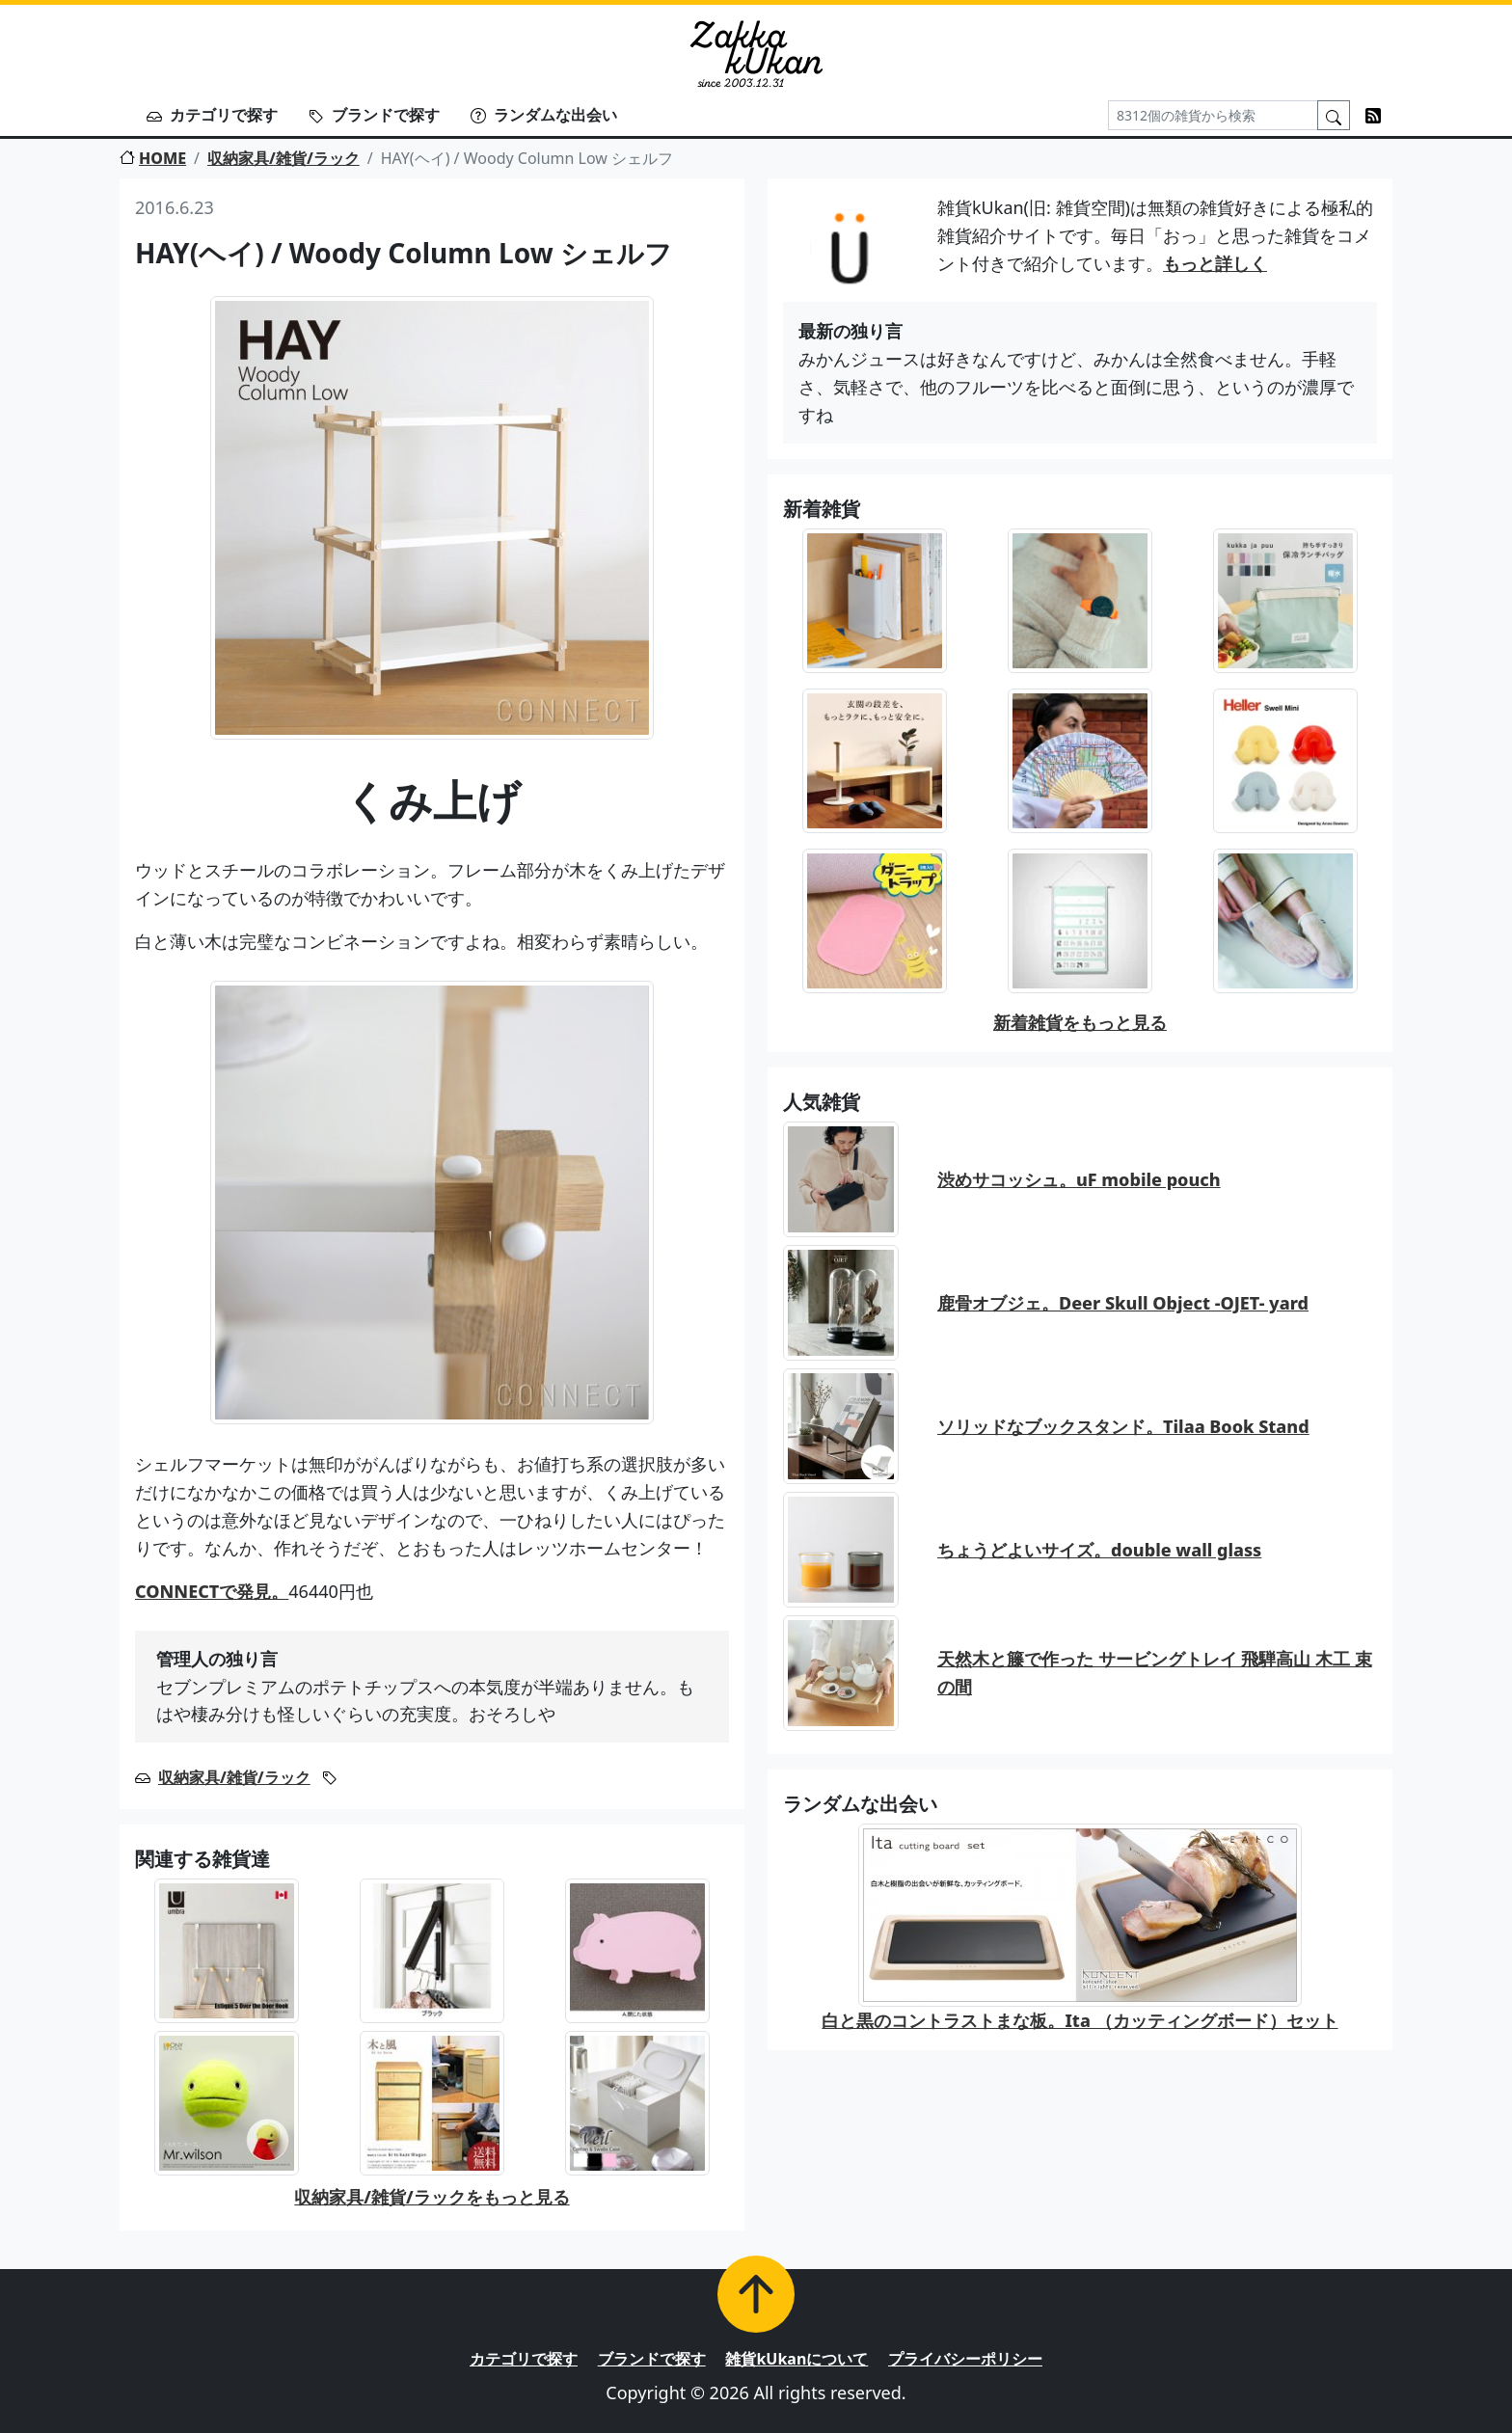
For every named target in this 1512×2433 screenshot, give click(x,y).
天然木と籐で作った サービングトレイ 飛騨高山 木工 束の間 (1154, 1672)
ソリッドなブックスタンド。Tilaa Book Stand (1123, 1426)
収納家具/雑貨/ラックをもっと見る (431, 2196)
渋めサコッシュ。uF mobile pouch (1079, 1179)
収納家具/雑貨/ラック (283, 158)
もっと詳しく (1215, 263)
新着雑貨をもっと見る (1080, 1022)
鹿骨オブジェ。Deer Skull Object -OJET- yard (1123, 1302)
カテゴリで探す (212, 114)
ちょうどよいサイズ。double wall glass (1099, 1549)
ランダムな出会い (544, 114)
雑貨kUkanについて (796, 2358)
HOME (153, 158)
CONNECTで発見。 (211, 1591)
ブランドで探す (374, 114)
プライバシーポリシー (965, 2358)
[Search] (1213, 115)
